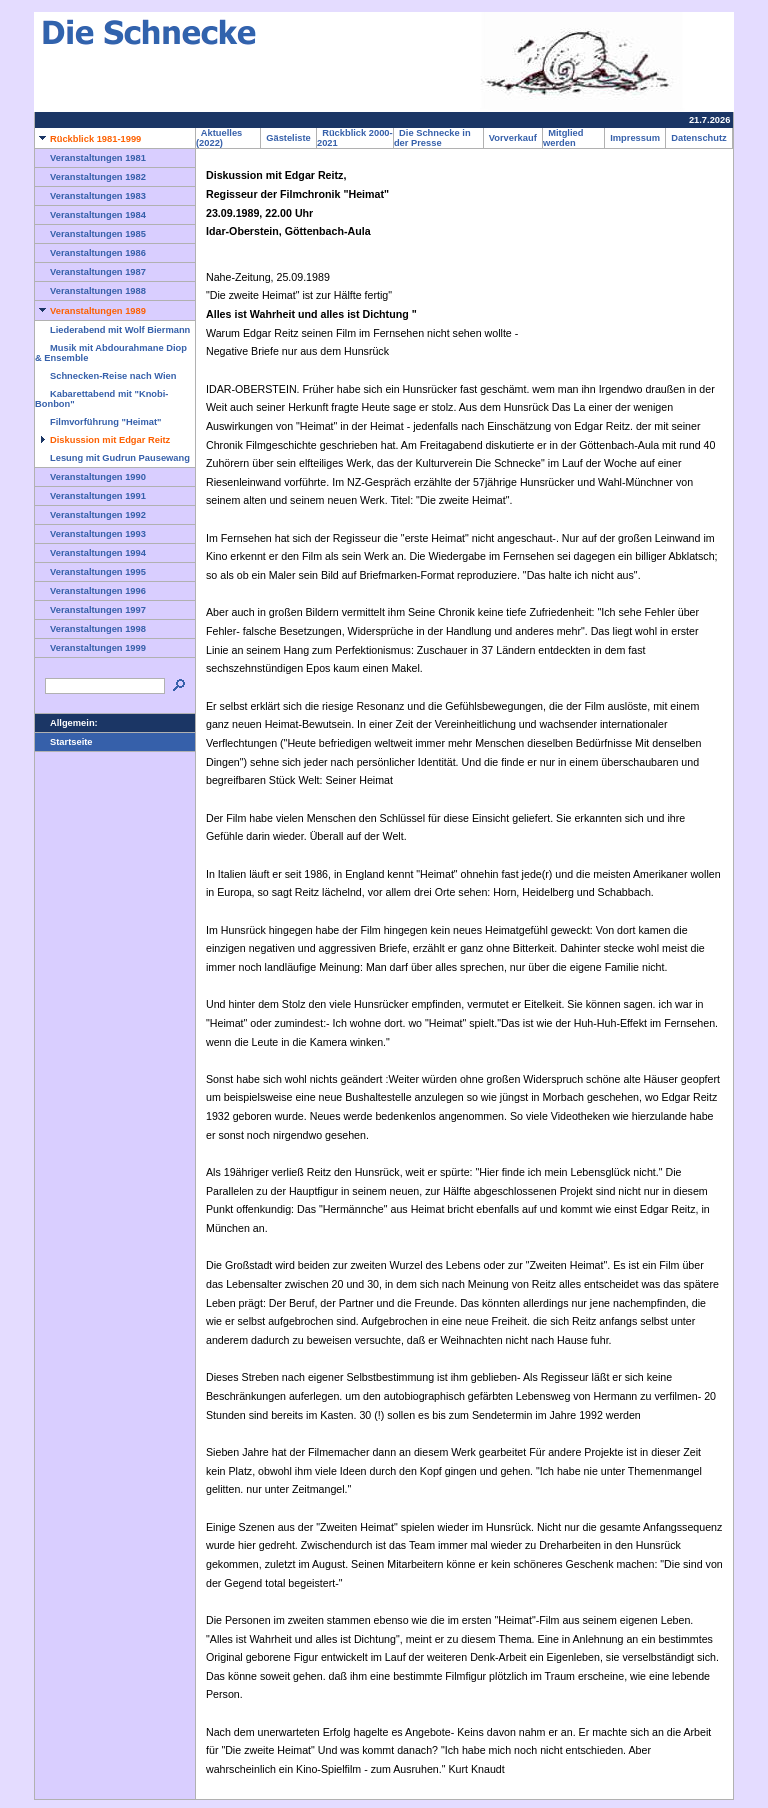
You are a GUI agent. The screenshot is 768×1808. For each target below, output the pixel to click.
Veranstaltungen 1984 (90, 215)
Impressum (635, 138)
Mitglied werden (563, 138)
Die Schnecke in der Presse (432, 138)
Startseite (64, 742)
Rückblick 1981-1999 (88, 139)
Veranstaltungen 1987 (90, 272)
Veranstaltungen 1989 (90, 311)
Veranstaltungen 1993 (90, 534)
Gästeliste (288, 138)
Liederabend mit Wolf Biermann (112, 330)
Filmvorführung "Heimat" (98, 422)
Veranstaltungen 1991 (90, 496)
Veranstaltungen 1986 (90, 253)
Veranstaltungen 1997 (90, 610)
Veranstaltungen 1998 (90, 629)
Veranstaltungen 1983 (90, 196)
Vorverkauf (513, 138)
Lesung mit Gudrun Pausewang (112, 458)
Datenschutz (699, 138)
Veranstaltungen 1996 (90, 591)
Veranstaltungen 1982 (90, 177)
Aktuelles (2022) (219, 138)
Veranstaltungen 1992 (90, 515)
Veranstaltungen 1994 (90, 553)
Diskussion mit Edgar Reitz (102, 440)
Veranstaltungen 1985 (90, 234)
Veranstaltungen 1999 (90, 648)
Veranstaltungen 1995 (90, 572)
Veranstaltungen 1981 (90, 158)
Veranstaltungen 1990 (90, 477)
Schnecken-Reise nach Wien (105, 376)
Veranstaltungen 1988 (90, 291)
